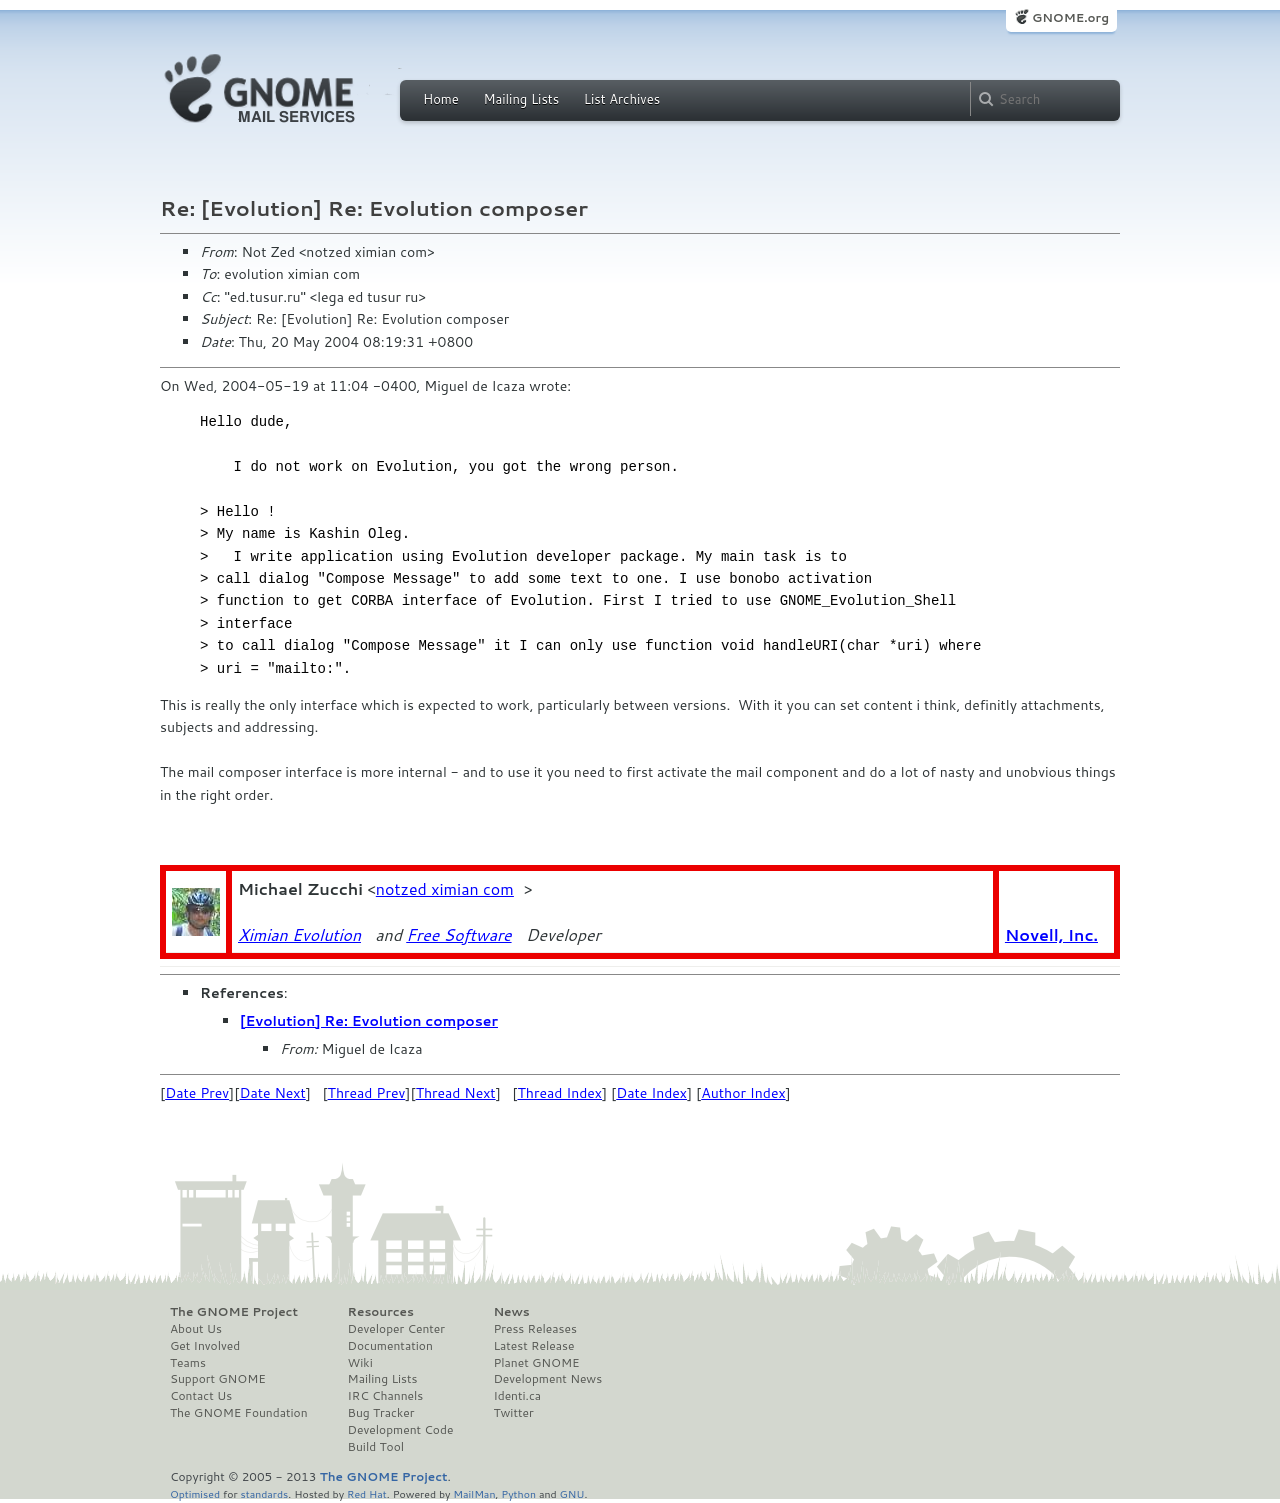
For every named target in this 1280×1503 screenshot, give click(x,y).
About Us (196, 1329)
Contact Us (201, 1396)
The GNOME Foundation (239, 1413)
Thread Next (456, 1093)
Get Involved (205, 1346)
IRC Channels (386, 1396)
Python (518, 1493)
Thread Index (560, 1093)
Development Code (401, 1430)
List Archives (622, 99)
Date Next (272, 1093)
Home (441, 99)
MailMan (474, 1493)
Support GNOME (218, 1379)
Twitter (513, 1413)
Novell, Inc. (1051, 934)
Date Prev (197, 1093)
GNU (572, 1493)
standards (264, 1493)
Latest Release (533, 1346)
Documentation (390, 1346)
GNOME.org (1070, 17)
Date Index (651, 1093)
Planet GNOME (536, 1363)
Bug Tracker (381, 1413)
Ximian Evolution (299, 934)
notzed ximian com (445, 888)
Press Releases (534, 1329)
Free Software (458, 934)
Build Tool (376, 1447)
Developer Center (396, 1329)
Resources (381, 1312)
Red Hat (367, 1493)
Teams (188, 1363)
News (511, 1312)
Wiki (360, 1363)
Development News (547, 1379)
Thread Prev (367, 1093)
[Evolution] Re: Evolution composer (369, 1021)
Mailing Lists (521, 99)
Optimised (195, 1493)
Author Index (743, 1093)
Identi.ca (517, 1396)
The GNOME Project (234, 1312)
